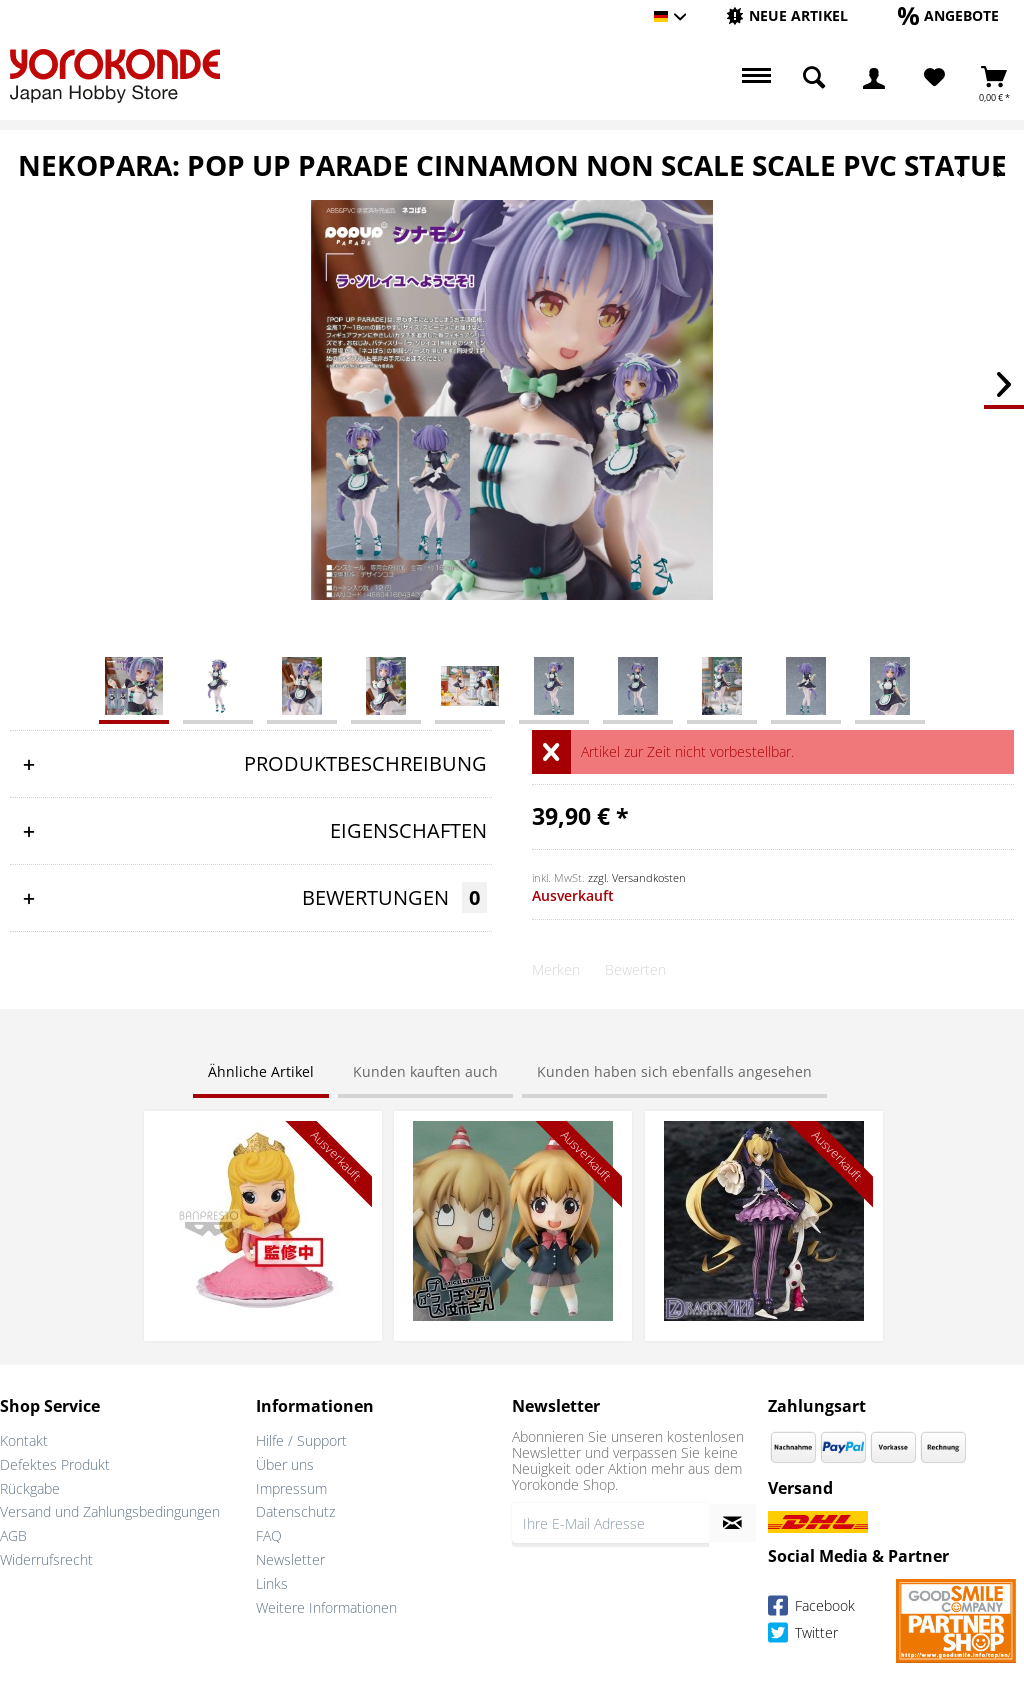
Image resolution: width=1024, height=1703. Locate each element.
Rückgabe (30, 1488)
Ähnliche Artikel (261, 1071)
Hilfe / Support (301, 1440)
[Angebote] (948, 15)
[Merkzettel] (934, 78)
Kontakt (24, 1440)
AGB (13, 1535)
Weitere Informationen (326, 1607)
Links (272, 1583)
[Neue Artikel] (787, 15)
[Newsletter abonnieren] (732, 1523)
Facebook (811, 1608)
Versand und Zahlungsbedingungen (110, 1511)
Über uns (285, 1464)
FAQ (269, 1535)
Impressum (291, 1488)
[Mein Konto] (874, 78)
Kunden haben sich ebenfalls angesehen (674, 1071)
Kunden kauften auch (425, 1071)
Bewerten (635, 969)
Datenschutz (295, 1511)
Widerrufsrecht (46, 1559)
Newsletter (290, 1559)
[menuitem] (787, 16)
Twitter (803, 1635)
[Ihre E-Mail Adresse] (610, 1523)
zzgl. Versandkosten (637, 877)
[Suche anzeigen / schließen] (814, 78)
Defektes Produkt (55, 1464)
